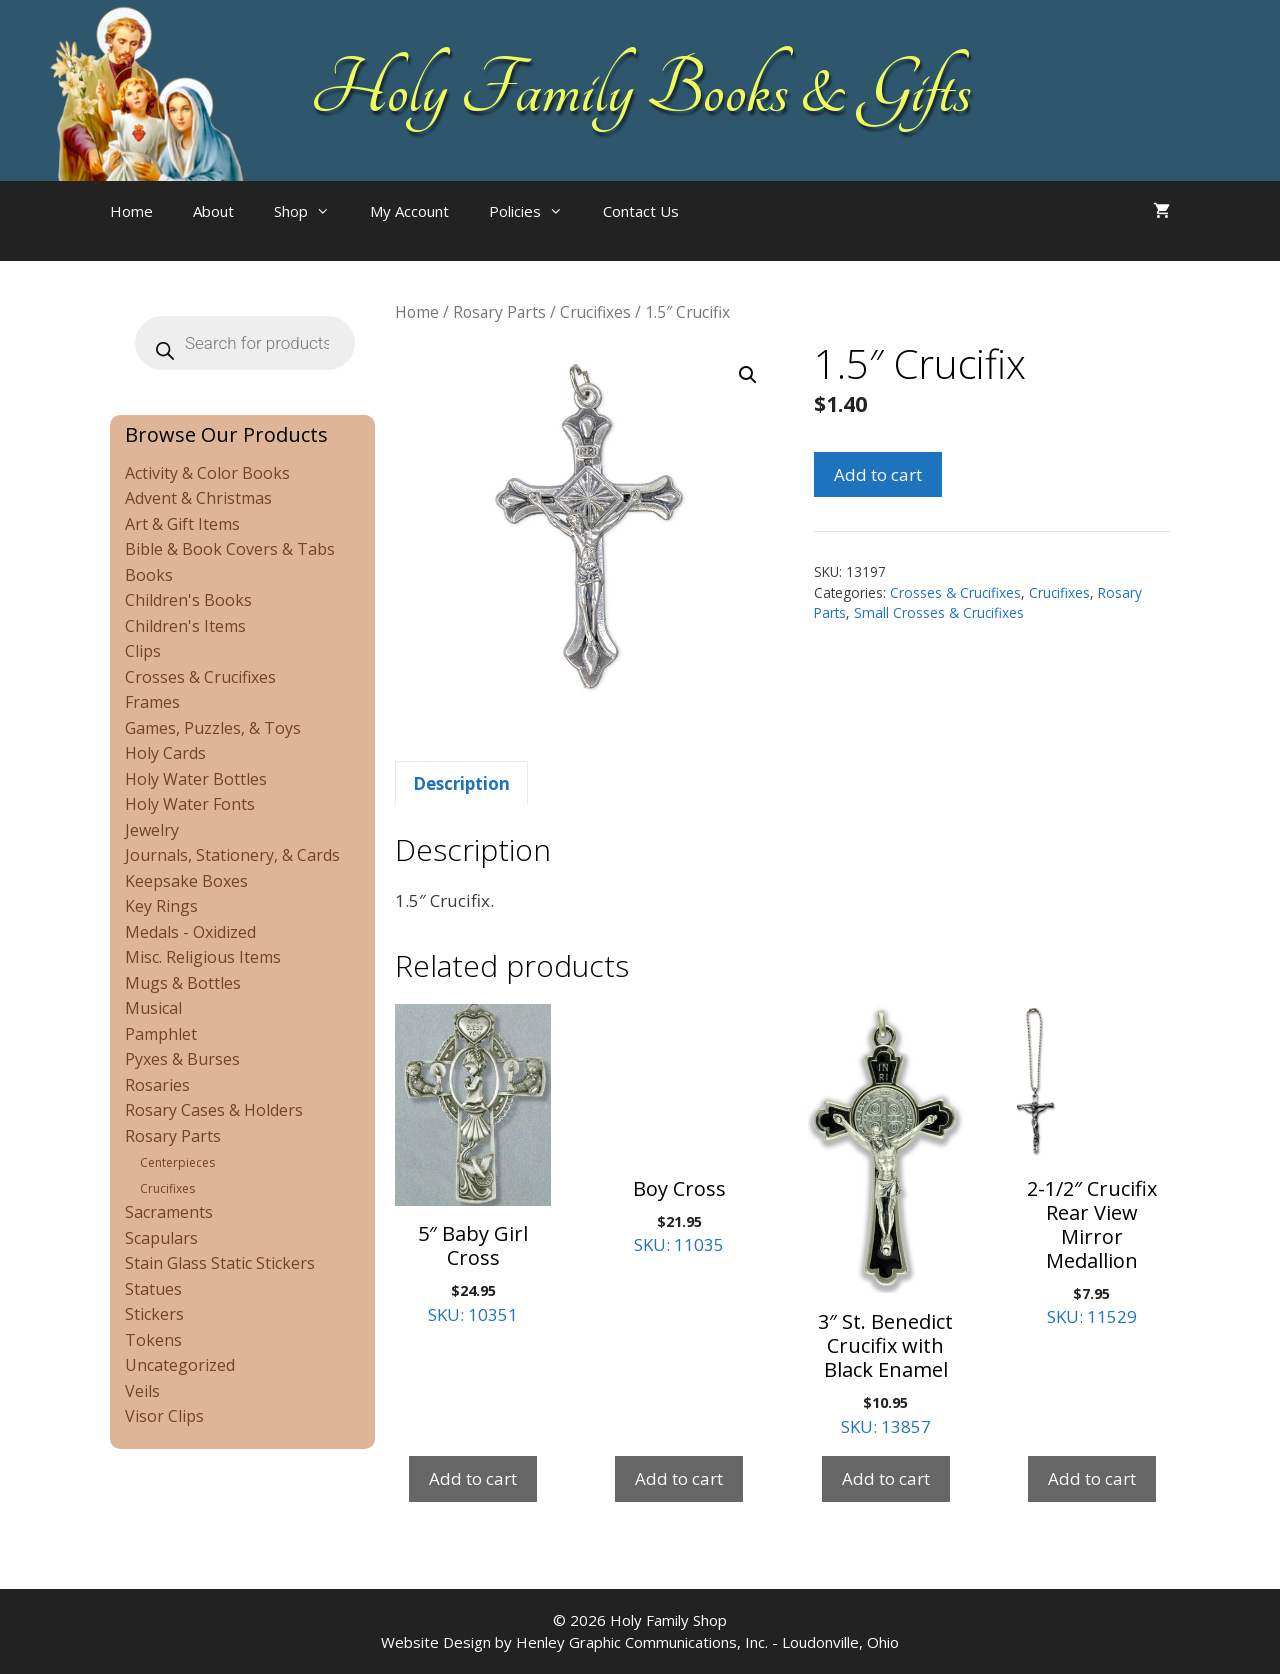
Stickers (154, 1314)
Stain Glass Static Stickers (220, 1263)
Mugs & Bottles (183, 983)
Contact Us (641, 211)
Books (149, 575)
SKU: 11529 (1092, 1166)
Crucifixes (595, 312)
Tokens (153, 1340)
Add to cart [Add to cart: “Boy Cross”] (679, 1478)
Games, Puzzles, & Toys (213, 728)
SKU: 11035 (679, 1130)
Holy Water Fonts (190, 804)
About (213, 211)
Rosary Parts (499, 312)
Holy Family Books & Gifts (640, 90)
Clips (143, 651)
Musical (153, 1008)
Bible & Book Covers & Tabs (230, 549)
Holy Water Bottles (196, 779)
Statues (153, 1289)
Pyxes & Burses (182, 1059)
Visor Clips (164, 1416)
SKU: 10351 (473, 1165)
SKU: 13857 (886, 1221)
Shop (312, 211)
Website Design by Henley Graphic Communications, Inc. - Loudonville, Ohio (640, 1642)
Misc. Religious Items (203, 957)
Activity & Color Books (207, 473)
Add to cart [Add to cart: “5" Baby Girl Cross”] (473, 1478)
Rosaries (157, 1085)
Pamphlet (161, 1034)
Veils (142, 1391)
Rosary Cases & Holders (214, 1110)
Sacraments (169, 1212)
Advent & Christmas (198, 498)
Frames (152, 702)
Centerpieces (177, 1162)
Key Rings (161, 906)
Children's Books (188, 600)
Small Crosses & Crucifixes (939, 612)
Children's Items (185, 626)
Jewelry (152, 830)
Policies (536, 211)
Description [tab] (461, 783)
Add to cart (878, 474)
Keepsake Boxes (186, 881)
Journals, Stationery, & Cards (232, 855)
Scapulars (161, 1238)
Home (131, 211)
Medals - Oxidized (190, 932)
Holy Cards (165, 753)
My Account (409, 211)
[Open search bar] (739, 231)
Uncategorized (180, 1365)
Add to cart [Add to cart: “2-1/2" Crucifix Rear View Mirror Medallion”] (1092, 1478)
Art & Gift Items (182, 524)
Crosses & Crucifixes (955, 592)
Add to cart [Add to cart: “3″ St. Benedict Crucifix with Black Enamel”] (886, 1478)
